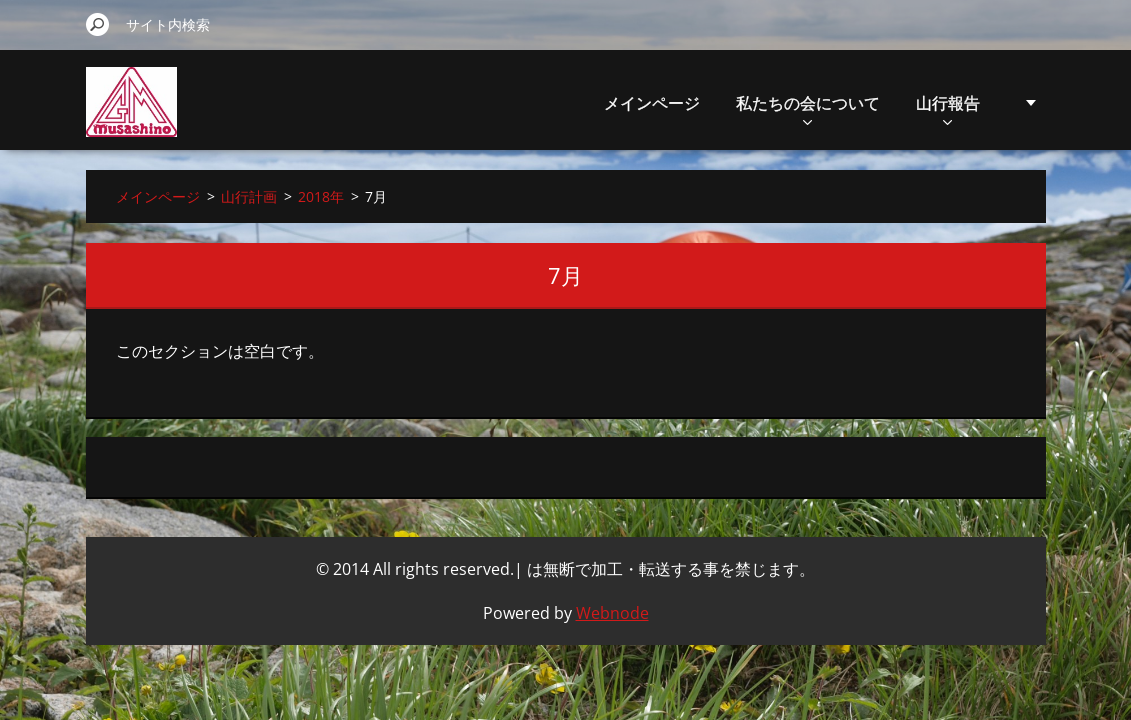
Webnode (612, 613)
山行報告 (848, 108)
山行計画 (948, 108)
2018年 (321, 196)
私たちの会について (708, 108)
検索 (98, 24)
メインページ (552, 103)
